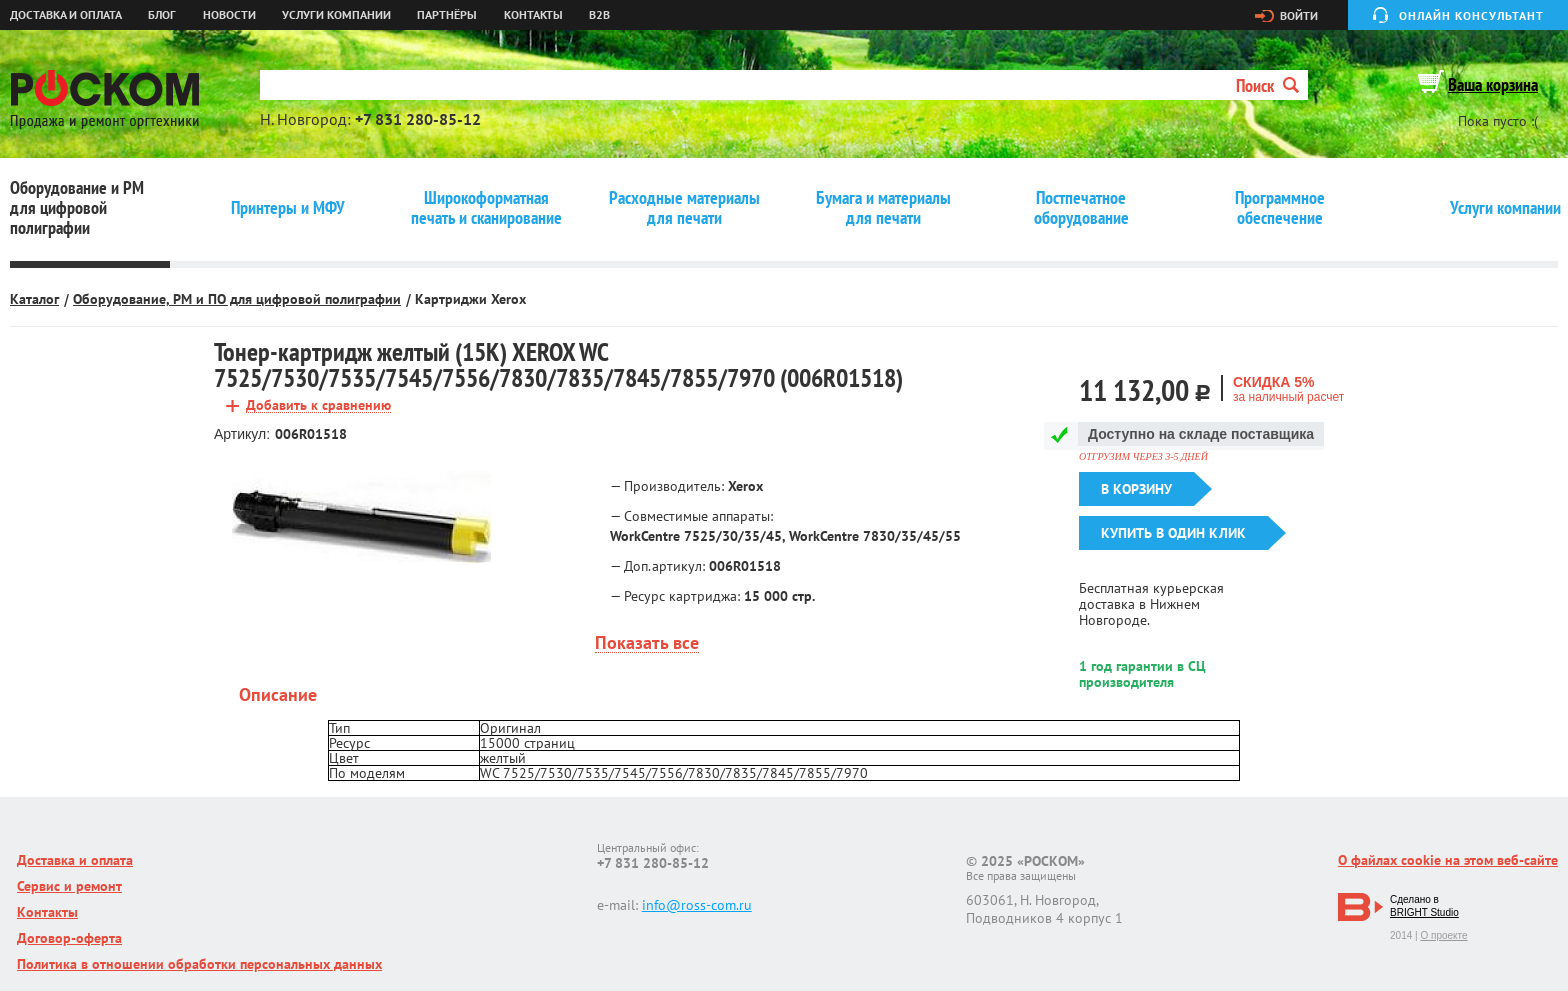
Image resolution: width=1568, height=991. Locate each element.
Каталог (34, 299)
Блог (162, 15)
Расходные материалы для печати (684, 208)
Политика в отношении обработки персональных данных (199, 964)
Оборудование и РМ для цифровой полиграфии (77, 208)
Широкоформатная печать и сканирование (486, 208)
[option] (361, 517)
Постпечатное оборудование (1081, 208)
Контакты (533, 15)
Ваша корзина (1493, 84)
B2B (599, 15)
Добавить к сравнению (318, 405)
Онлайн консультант (1471, 15)
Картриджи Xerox (470, 299)
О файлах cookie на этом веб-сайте (1448, 860)
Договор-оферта (69, 938)
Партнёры (447, 15)
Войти (1299, 16)
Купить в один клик (1173, 533)
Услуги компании (336, 15)
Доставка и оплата (66, 15)
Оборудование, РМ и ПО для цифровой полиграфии (237, 299)
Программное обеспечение (1280, 208)
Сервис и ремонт (69, 886)
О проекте (1443, 935)
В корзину (1136, 489)
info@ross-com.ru (697, 905)
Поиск (1267, 85)
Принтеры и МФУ (288, 208)
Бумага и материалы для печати (883, 208)
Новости (229, 15)
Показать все (647, 643)
